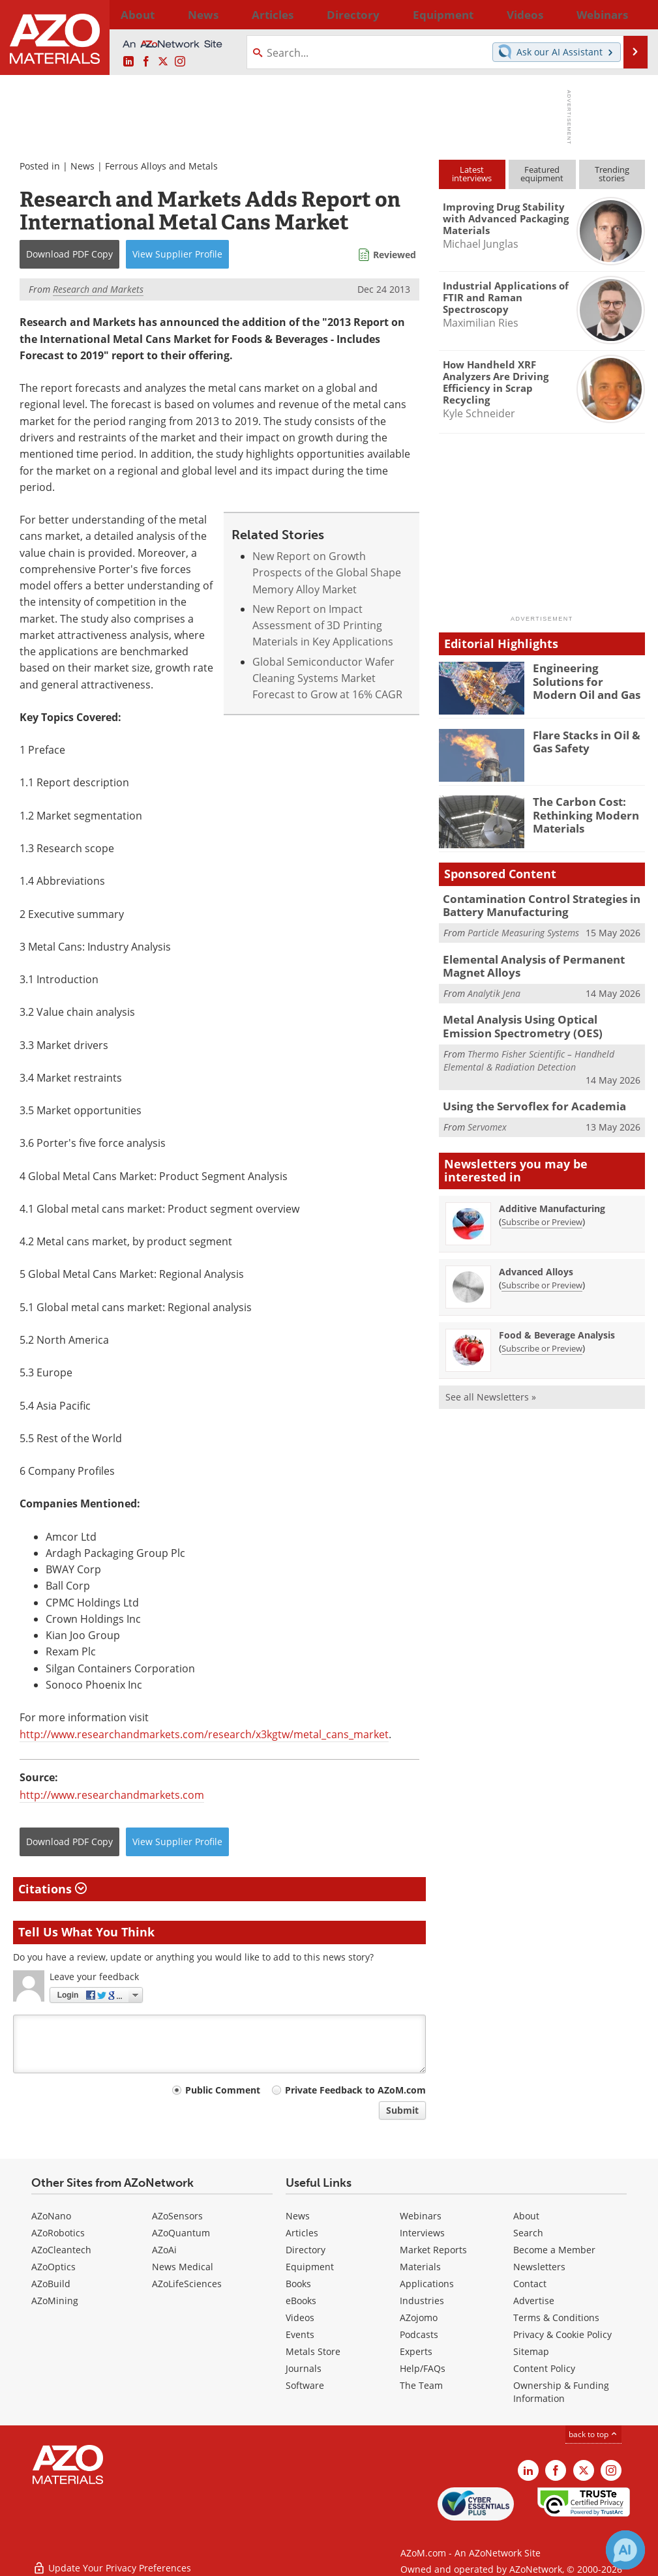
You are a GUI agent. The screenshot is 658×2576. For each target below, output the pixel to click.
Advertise (533, 2300)
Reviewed (394, 254)
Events (300, 2334)
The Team (421, 2385)
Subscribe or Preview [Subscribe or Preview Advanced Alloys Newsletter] (541, 1275)
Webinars (420, 2216)
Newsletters (539, 2266)
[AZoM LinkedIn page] (128, 62)
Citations (52, 1889)
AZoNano (51, 2216)
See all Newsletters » (490, 1387)
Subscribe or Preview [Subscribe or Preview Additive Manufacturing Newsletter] (541, 1212)
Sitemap (531, 2351)
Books (298, 2283)
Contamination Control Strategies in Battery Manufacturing (532, 904)
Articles (302, 2233)
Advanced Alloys (536, 1262)
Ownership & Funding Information (561, 2392)
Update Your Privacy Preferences (112, 2559)
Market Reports (433, 2249)
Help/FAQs (422, 2368)
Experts (416, 2351)
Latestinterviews (472, 174)
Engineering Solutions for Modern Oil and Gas (586, 679)
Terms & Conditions (556, 2317)
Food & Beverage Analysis (557, 1325)
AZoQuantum (181, 2233)
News (82, 166)
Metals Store (313, 2351)
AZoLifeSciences (187, 2283)
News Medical (182, 2266)
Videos (300, 2317)
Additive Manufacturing (552, 1198)
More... (630, 14)
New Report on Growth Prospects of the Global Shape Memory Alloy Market (326, 573)
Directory (296, 14)
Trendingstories (612, 174)
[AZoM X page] (163, 62)
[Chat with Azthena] (625, 2549)
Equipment (310, 2266)
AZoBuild (50, 2283)
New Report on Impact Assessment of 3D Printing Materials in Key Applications (322, 625)
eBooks (301, 2300)
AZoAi (164, 2249)
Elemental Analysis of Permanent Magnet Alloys (524, 961)
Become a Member (554, 2249)
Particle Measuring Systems (523, 929)
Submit (402, 2110)
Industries (422, 2300)
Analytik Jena (494, 987)
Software (305, 2385)
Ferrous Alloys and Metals (161, 166)
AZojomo (419, 2317)
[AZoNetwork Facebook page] (146, 62)
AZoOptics (53, 2266)
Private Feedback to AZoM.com (355, 2090)
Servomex (487, 1116)
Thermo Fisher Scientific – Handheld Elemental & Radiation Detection (528, 1050)
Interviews (422, 2233)
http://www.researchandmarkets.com (112, 1795)
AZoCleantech (61, 2249)
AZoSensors (177, 2216)
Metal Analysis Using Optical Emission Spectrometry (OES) (536, 1019)
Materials (420, 2266)
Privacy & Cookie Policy (562, 2334)
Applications (427, 2283)
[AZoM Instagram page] (180, 62)
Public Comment (222, 2090)
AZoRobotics (58, 2233)
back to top (593, 2434)
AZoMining (54, 2300)
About (526, 2216)
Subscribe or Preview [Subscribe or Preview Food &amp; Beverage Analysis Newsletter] (541, 1338)
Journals (304, 2368)
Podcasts (419, 2334)
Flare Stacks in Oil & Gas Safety (582, 740)
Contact (529, 2283)
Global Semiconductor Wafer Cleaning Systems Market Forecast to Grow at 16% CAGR (327, 678)
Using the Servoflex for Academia (524, 1096)
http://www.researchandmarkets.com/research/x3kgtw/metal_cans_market (204, 1734)
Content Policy (544, 2368)
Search (528, 2233)
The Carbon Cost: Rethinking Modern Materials (580, 813)
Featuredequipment (541, 174)
